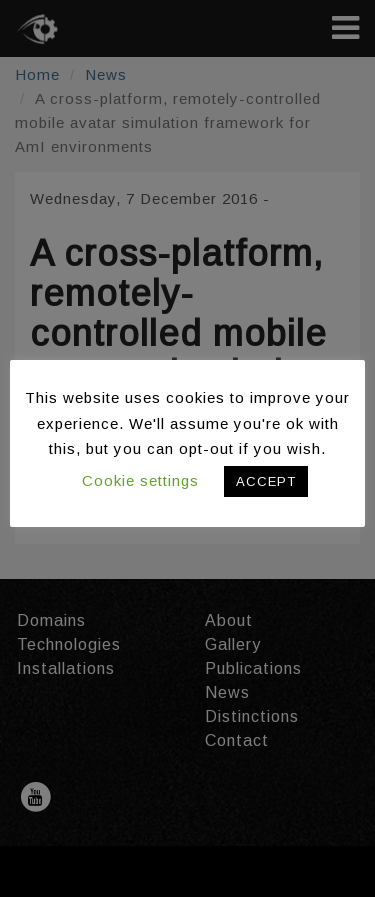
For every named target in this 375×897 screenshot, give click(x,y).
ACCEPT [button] (266, 481)
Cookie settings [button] (140, 480)
